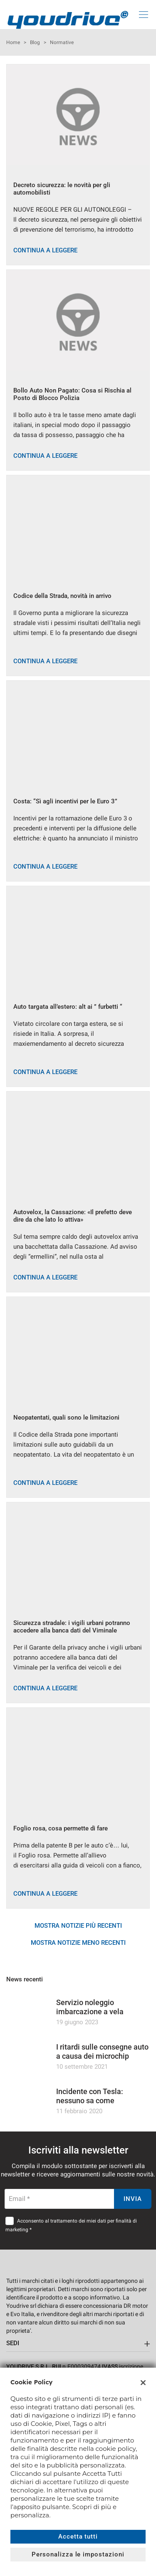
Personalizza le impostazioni (78, 2554)
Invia (133, 2199)
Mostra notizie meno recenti (78, 1942)
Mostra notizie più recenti (78, 1925)
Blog (35, 42)
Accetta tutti (78, 2536)
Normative (62, 42)
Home (13, 42)
